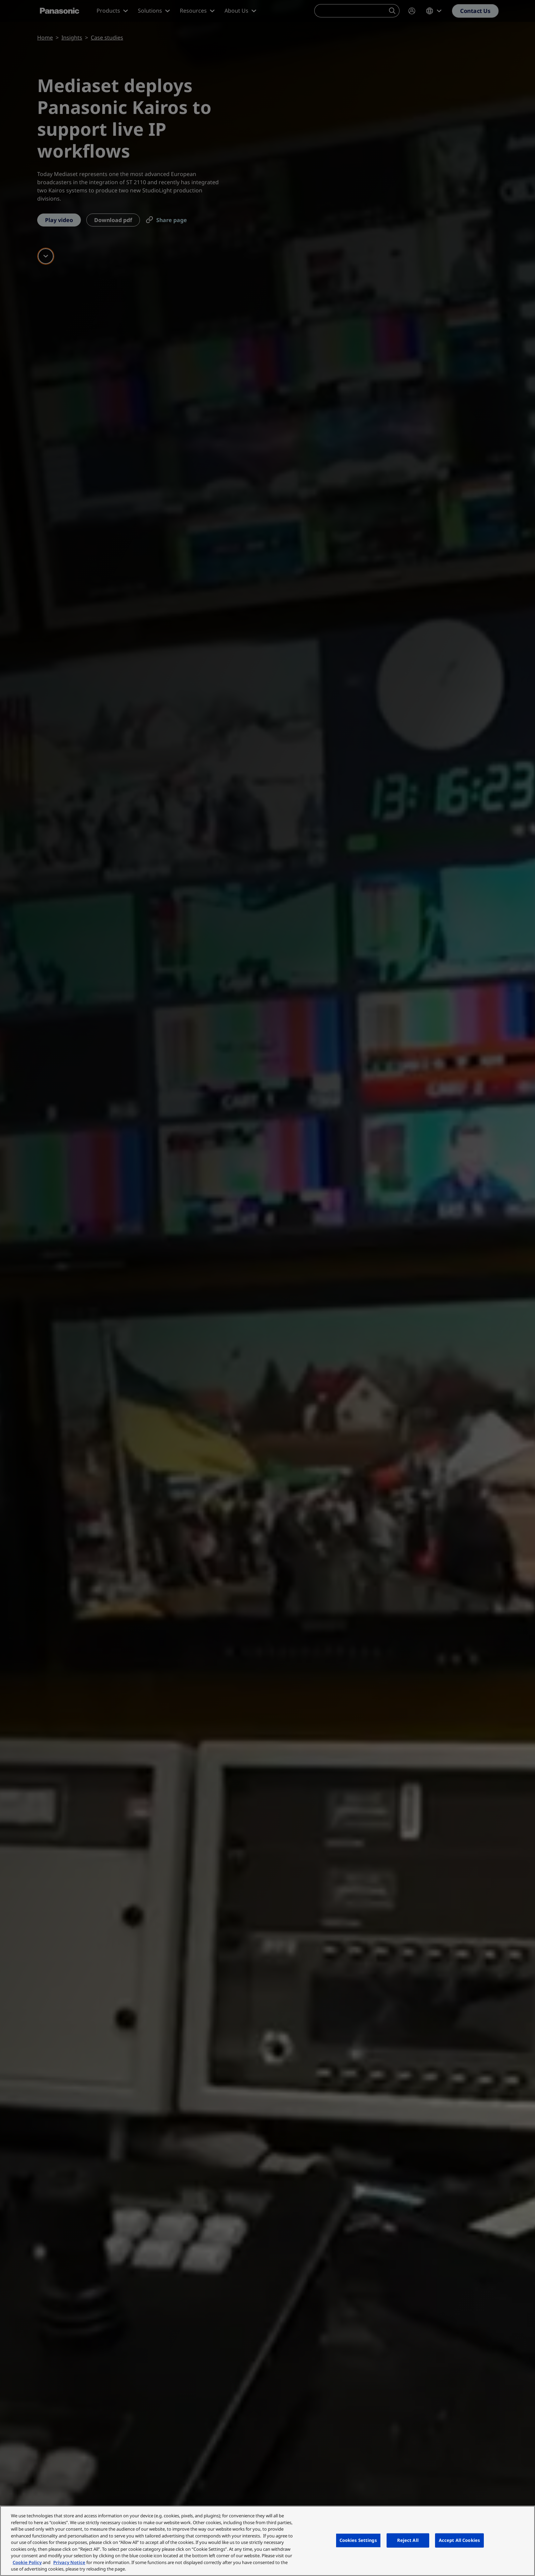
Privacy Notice (69, 2562)
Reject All (408, 2540)
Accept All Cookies (459, 2540)
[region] (267, 2541)
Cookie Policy (27, 2562)
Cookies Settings (358, 2540)
